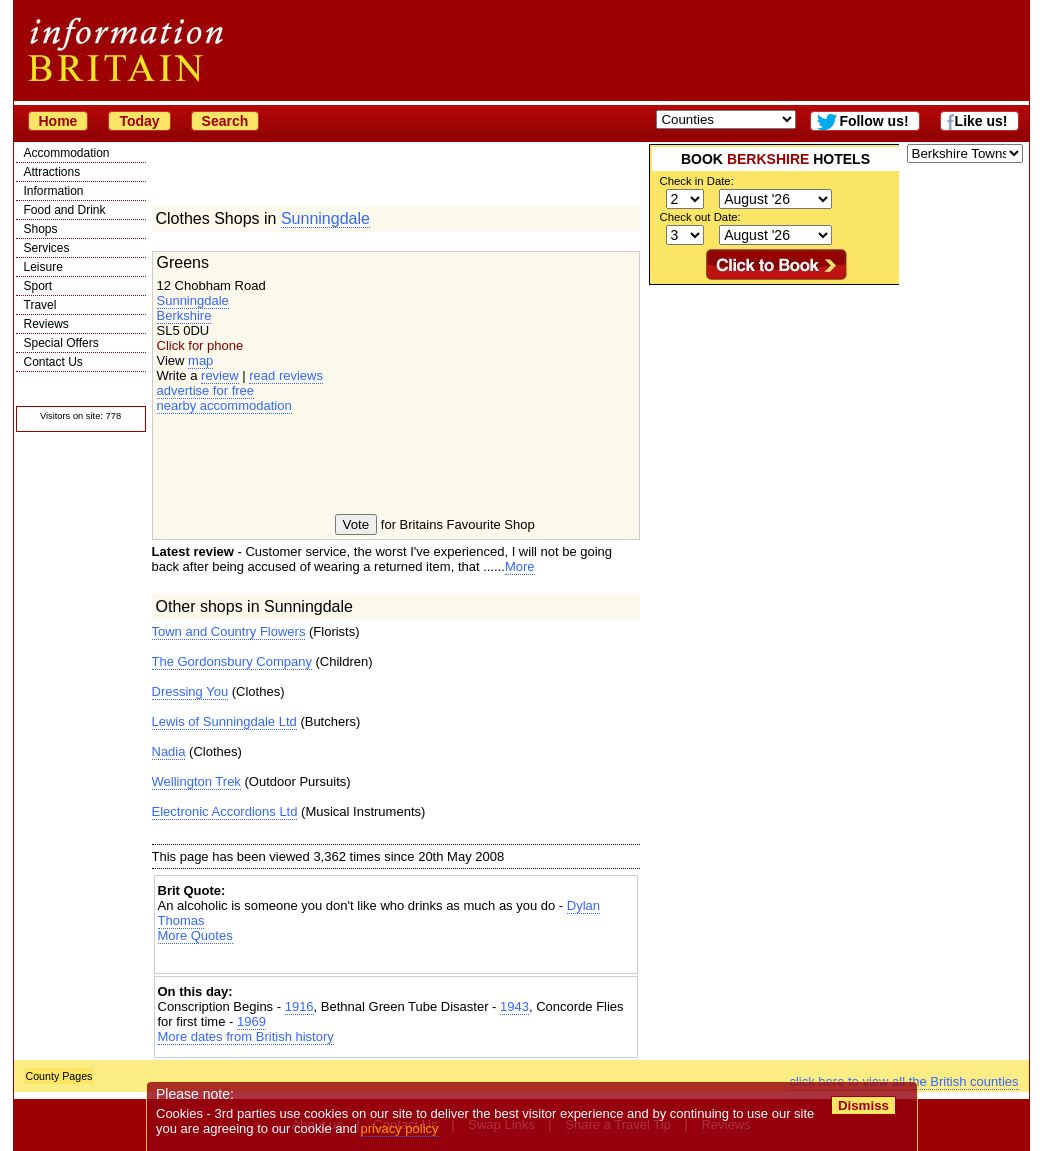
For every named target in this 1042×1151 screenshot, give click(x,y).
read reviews (286, 375)
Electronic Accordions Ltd (225, 811)
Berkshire (184, 315)
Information (54, 191)
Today (139, 121)
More (520, 566)
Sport (38, 286)
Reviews (46, 324)
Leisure (43, 267)
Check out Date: (700, 217)
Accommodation (67, 153)
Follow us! (873, 121)
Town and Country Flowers (229, 631)
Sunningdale (325, 218)
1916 (299, 1006)
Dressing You (190, 691)
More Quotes (195, 935)
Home (58, 121)
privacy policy (400, 1128)
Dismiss (863, 1105)
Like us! (981, 121)
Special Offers (61, 343)
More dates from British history (246, 1036)
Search (225, 121)
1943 (514, 1006)
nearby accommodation (224, 405)
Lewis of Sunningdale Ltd (224, 721)
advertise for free (206, 390)
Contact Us (53, 362)
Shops (41, 229)
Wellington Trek (196, 781)
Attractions (52, 172)
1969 (251, 1021)
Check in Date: (697, 181)
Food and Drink (65, 210)
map (200, 360)
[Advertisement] (396, 960)
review (220, 375)
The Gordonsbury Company (232, 661)
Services (47, 248)
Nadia (169, 751)
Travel (40, 305)
